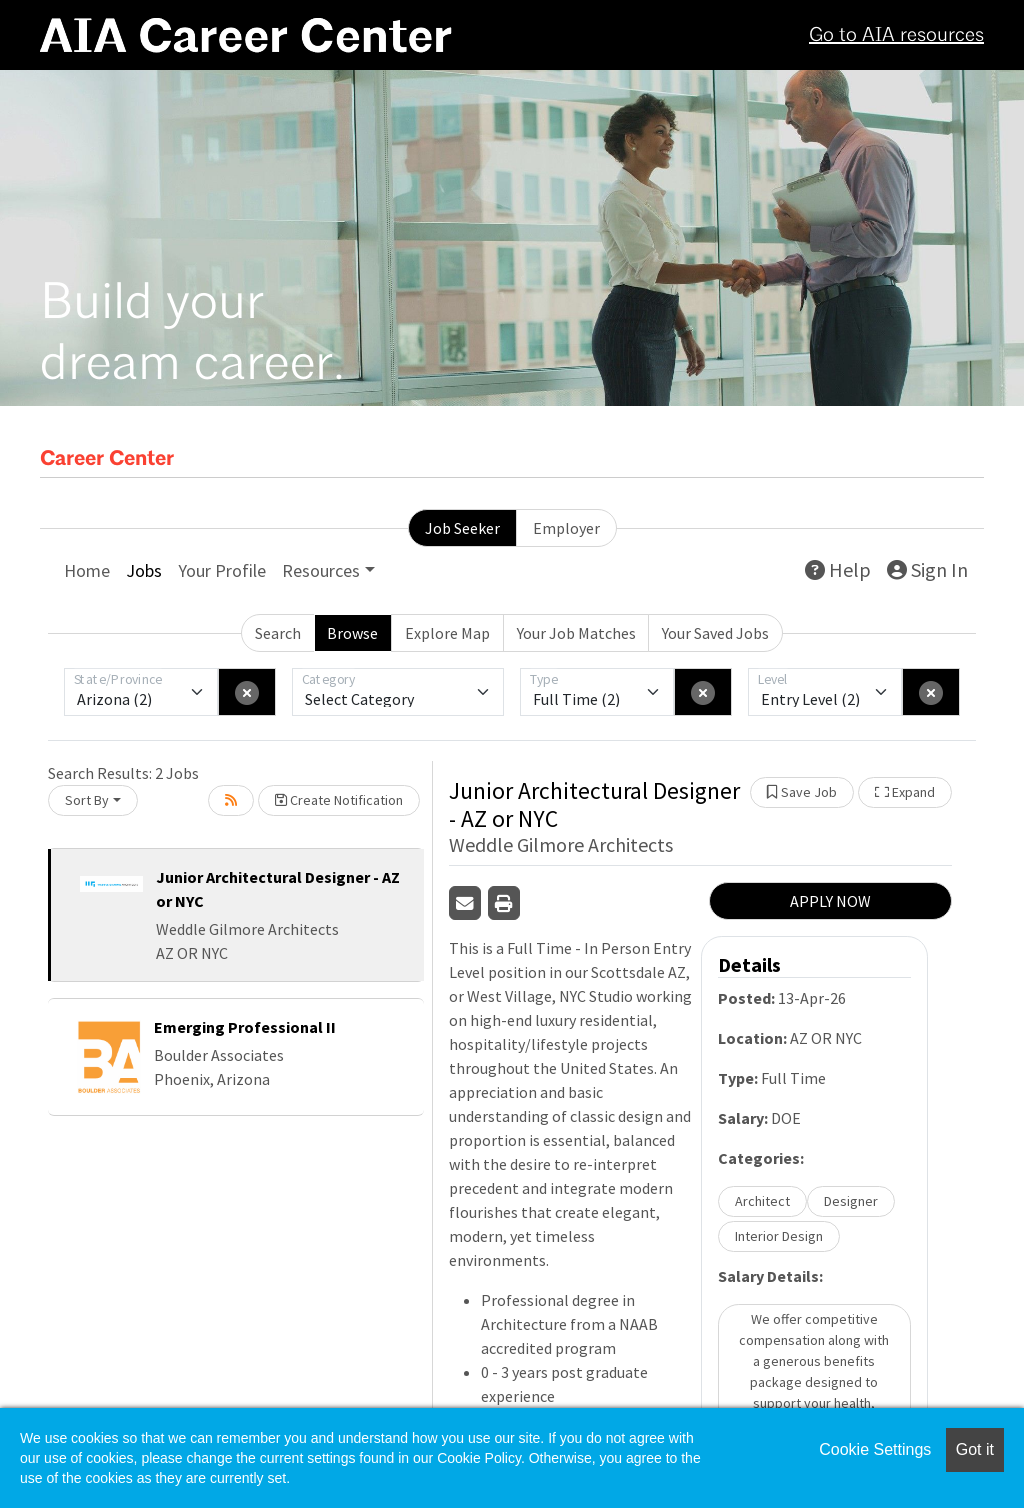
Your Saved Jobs (715, 633)
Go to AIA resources (896, 36)
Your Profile (222, 570)
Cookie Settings (875, 1449)
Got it (975, 1449)
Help (838, 569)
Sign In (927, 569)
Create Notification (339, 800)
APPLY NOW (830, 901)
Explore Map (447, 633)
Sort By (87, 800)
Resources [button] (321, 570)
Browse (352, 633)
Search (278, 633)
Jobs (144, 570)
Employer (566, 528)
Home (87, 570)
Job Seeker (462, 528)
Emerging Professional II (245, 1027)
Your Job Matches (576, 633)
